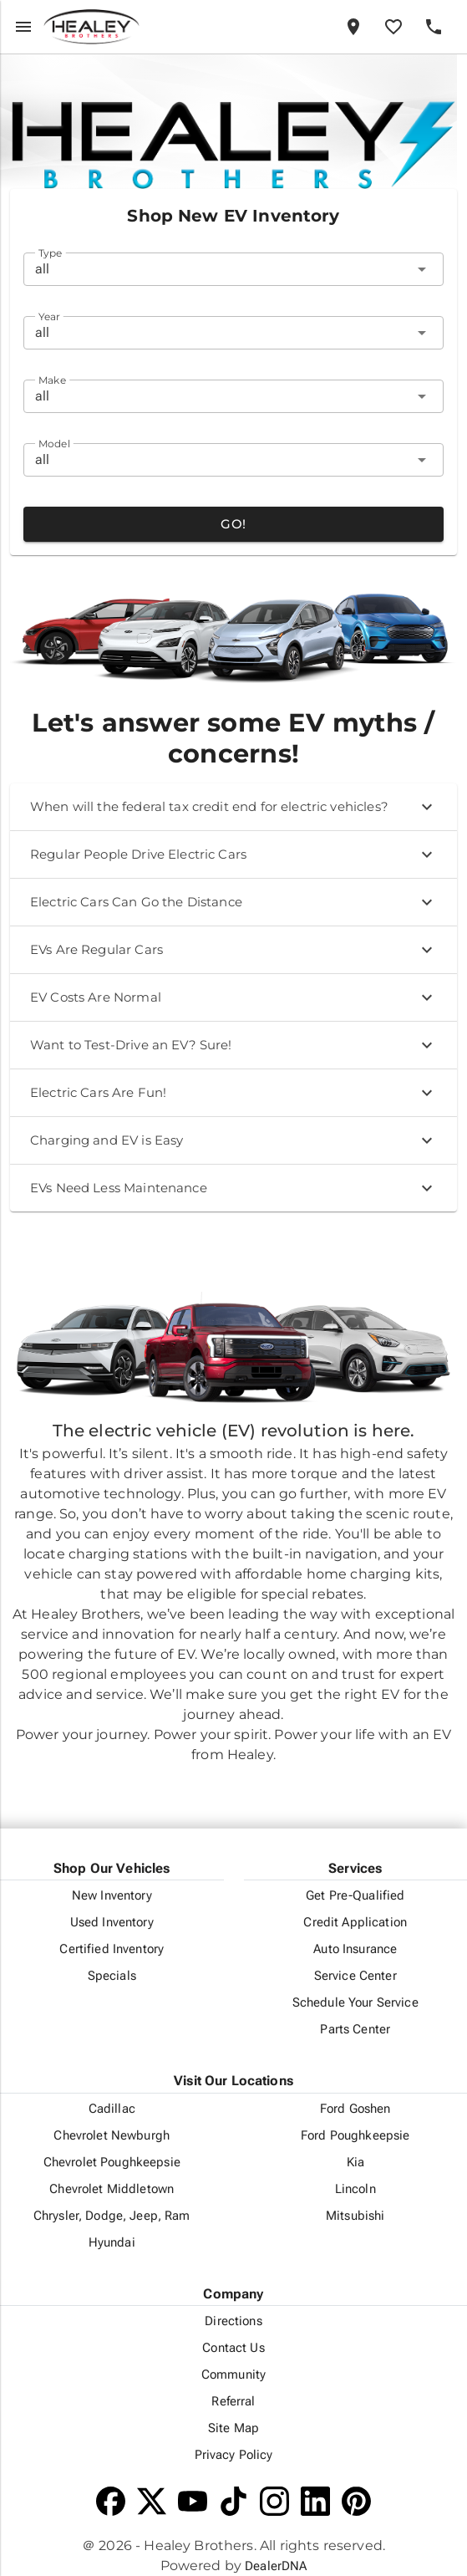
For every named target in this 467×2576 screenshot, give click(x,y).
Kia (355, 2162)
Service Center (355, 1975)
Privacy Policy (234, 2454)
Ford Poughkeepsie (355, 2135)
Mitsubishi (355, 2215)
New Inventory (112, 1895)
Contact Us (233, 2347)
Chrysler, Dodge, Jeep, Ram (111, 2215)
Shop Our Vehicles (111, 1868)
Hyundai (112, 2242)
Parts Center (355, 2029)
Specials (112, 1975)
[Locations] (353, 26)
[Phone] (434, 26)
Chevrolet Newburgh (111, 2135)
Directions (233, 2321)
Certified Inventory (111, 1948)
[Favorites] (393, 26)
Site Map (233, 2428)
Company (233, 2294)
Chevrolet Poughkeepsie (111, 2162)
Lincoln (355, 2188)
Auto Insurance (355, 1948)
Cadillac (112, 2108)
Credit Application (355, 1922)
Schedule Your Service (355, 2002)
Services (355, 1868)
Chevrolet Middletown (111, 2188)
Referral (233, 2401)
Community (233, 2374)
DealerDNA (276, 2565)
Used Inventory (112, 1922)
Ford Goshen (355, 2108)
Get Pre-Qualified (355, 1895)
